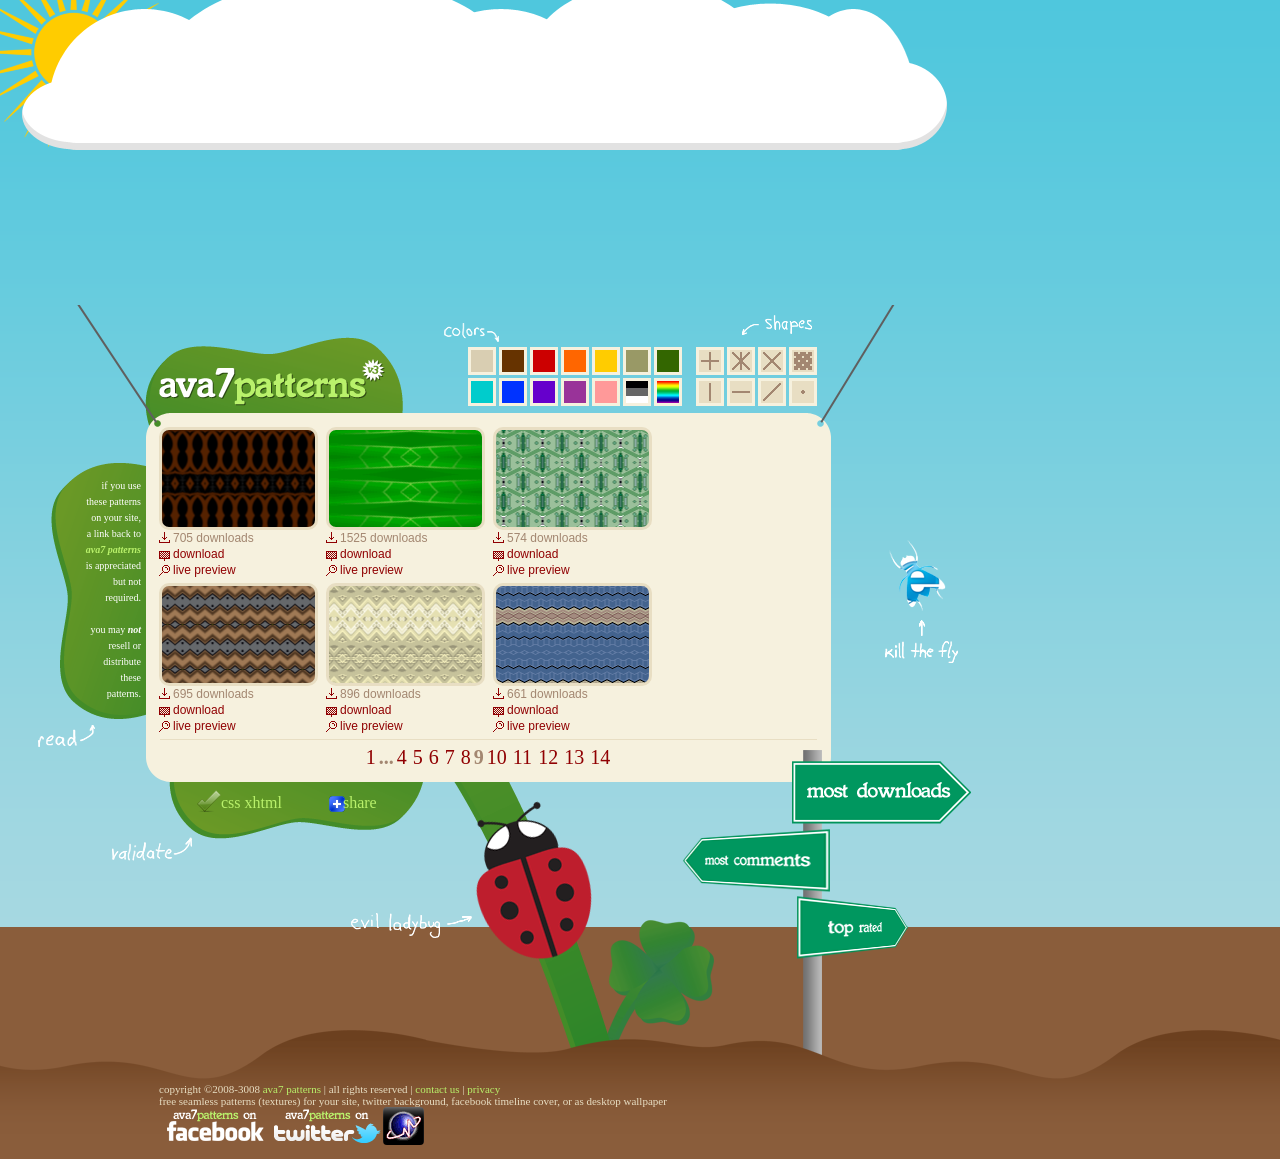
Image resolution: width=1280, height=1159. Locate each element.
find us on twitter (327, 1126)
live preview (204, 570)
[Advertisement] (491, 165)
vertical (710, 392)
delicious (514, 903)
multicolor (668, 392)
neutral (637, 392)
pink (606, 392)
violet (544, 392)
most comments (757, 861)
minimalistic (803, 392)
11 (522, 757)
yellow (606, 361)
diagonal (772, 392)
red (544, 361)
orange (575, 361)
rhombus (772, 361)
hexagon (741, 361)
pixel (803, 361)
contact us (437, 1089)
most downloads (879, 792)
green (668, 361)
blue (513, 392)
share (360, 802)
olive (637, 361)
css (231, 802)
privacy (483, 1089)
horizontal (741, 392)
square (710, 361)
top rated (856, 930)
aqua (482, 392)
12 (548, 757)
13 (574, 757)
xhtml (263, 802)
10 (497, 757)
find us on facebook (215, 1126)
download (198, 554)
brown (513, 361)
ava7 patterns (113, 549)
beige (482, 361)
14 (600, 757)
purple (575, 392)
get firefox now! (922, 470)
